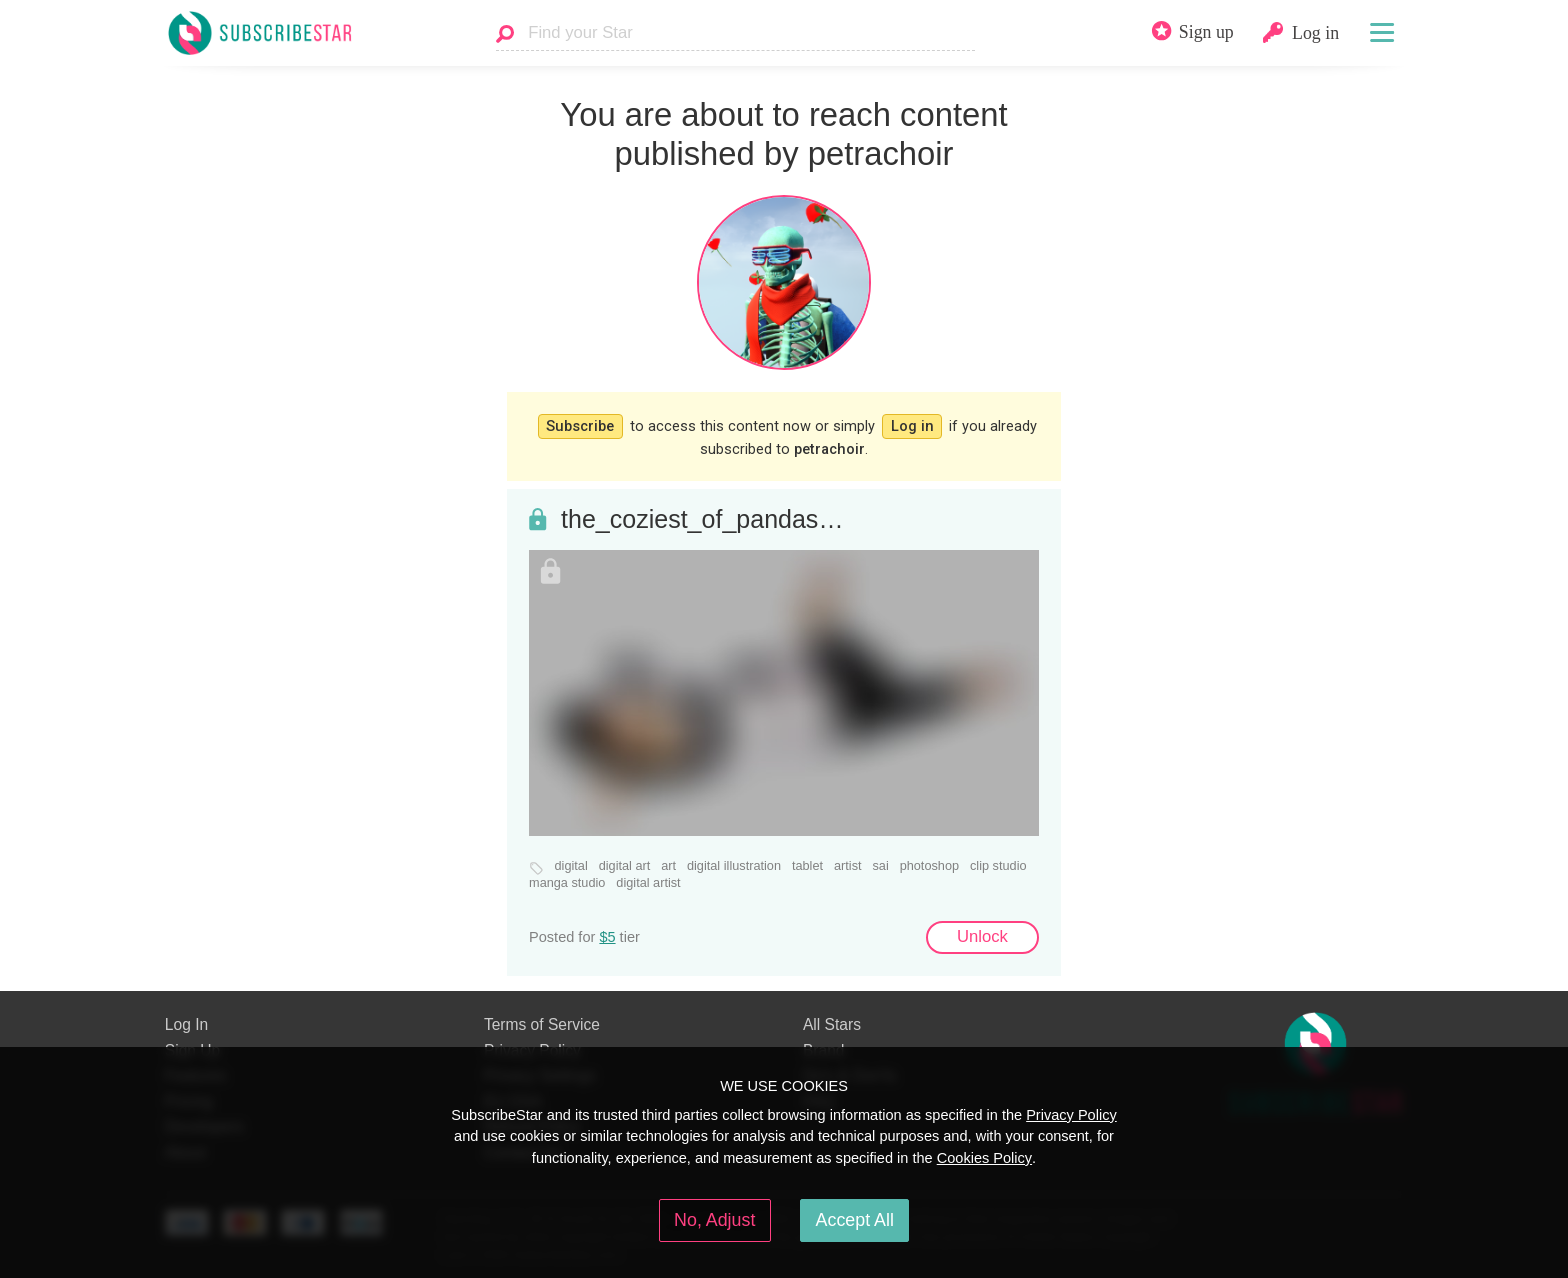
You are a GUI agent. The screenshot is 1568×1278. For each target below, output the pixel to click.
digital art (625, 866)
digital (571, 866)
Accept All (855, 1220)
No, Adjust (714, 1220)
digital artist (648, 883)
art (668, 866)
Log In (186, 1024)
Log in (912, 426)
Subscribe (580, 426)
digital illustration (734, 866)
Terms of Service (542, 1024)
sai (880, 866)
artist (848, 866)
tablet (807, 866)
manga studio (567, 883)
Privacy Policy (1071, 1115)
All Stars (832, 1024)
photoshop (929, 866)
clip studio (998, 866)
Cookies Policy (984, 1158)
